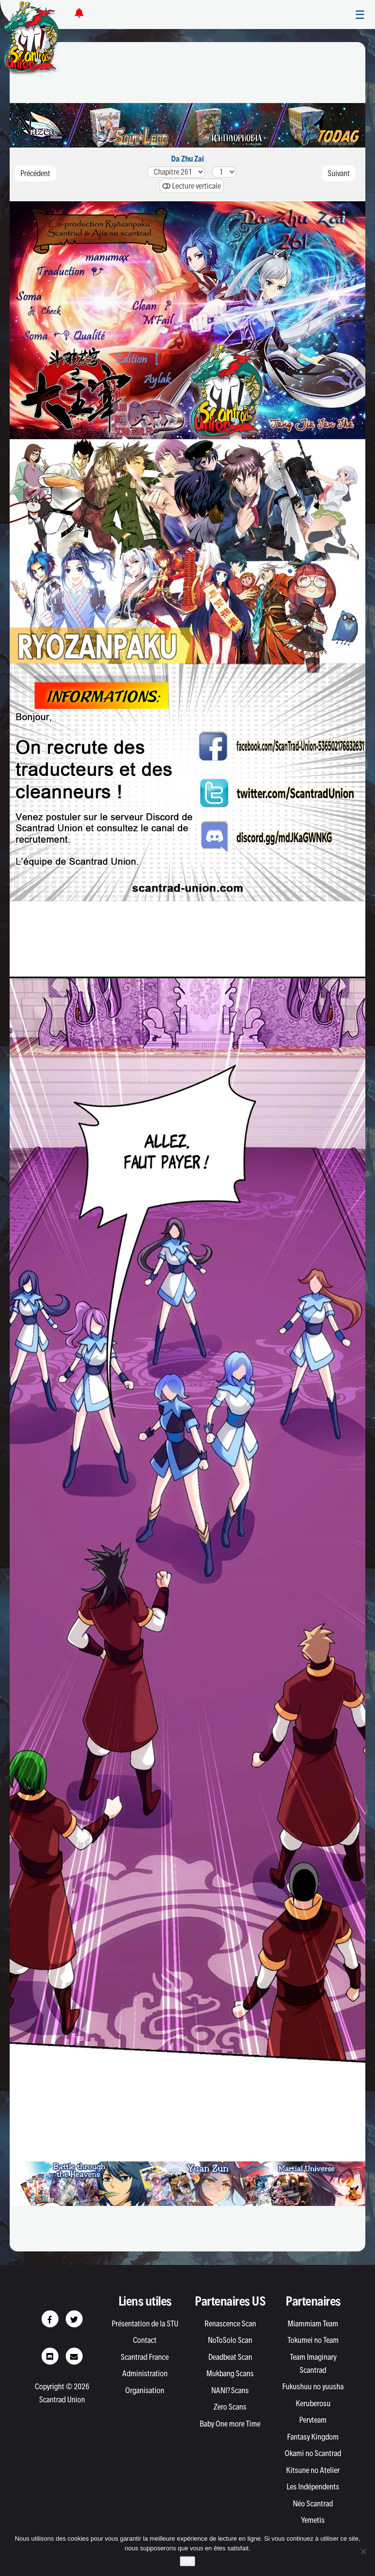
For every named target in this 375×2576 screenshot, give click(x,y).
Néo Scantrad (313, 2503)
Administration (145, 2373)
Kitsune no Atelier (313, 2470)
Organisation (144, 2390)
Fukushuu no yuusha (313, 2386)
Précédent (35, 173)
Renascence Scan (230, 2323)
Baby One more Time (230, 2423)
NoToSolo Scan (230, 2340)
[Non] (363, 2551)
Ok (188, 2561)
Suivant (339, 173)
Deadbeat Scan (230, 2357)
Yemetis (313, 2520)
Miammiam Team (313, 2323)
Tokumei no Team (313, 2340)
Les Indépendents (313, 2486)
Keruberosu (313, 2403)
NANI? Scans (230, 2390)
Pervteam (313, 2419)
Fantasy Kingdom (313, 2436)
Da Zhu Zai (187, 158)
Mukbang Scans (230, 2373)
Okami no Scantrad (313, 2453)
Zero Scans (230, 2406)
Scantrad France (145, 2357)
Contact (145, 2340)
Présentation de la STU (145, 2323)
